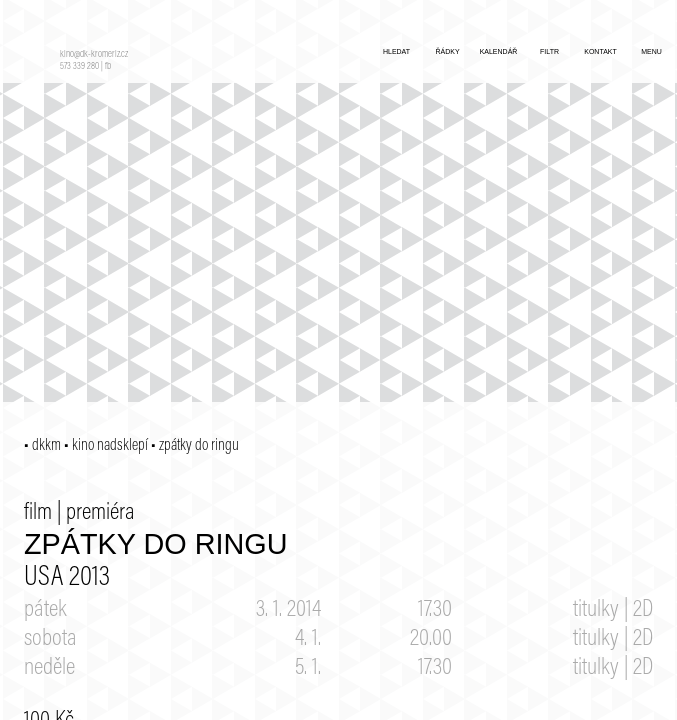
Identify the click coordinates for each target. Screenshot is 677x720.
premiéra (100, 513)
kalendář (499, 51)
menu (651, 51)
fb (108, 67)
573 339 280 (79, 67)
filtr (549, 51)
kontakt (600, 51)
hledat (396, 51)
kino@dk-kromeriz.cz (94, 55)
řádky (447, 51)
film (38, 513)
